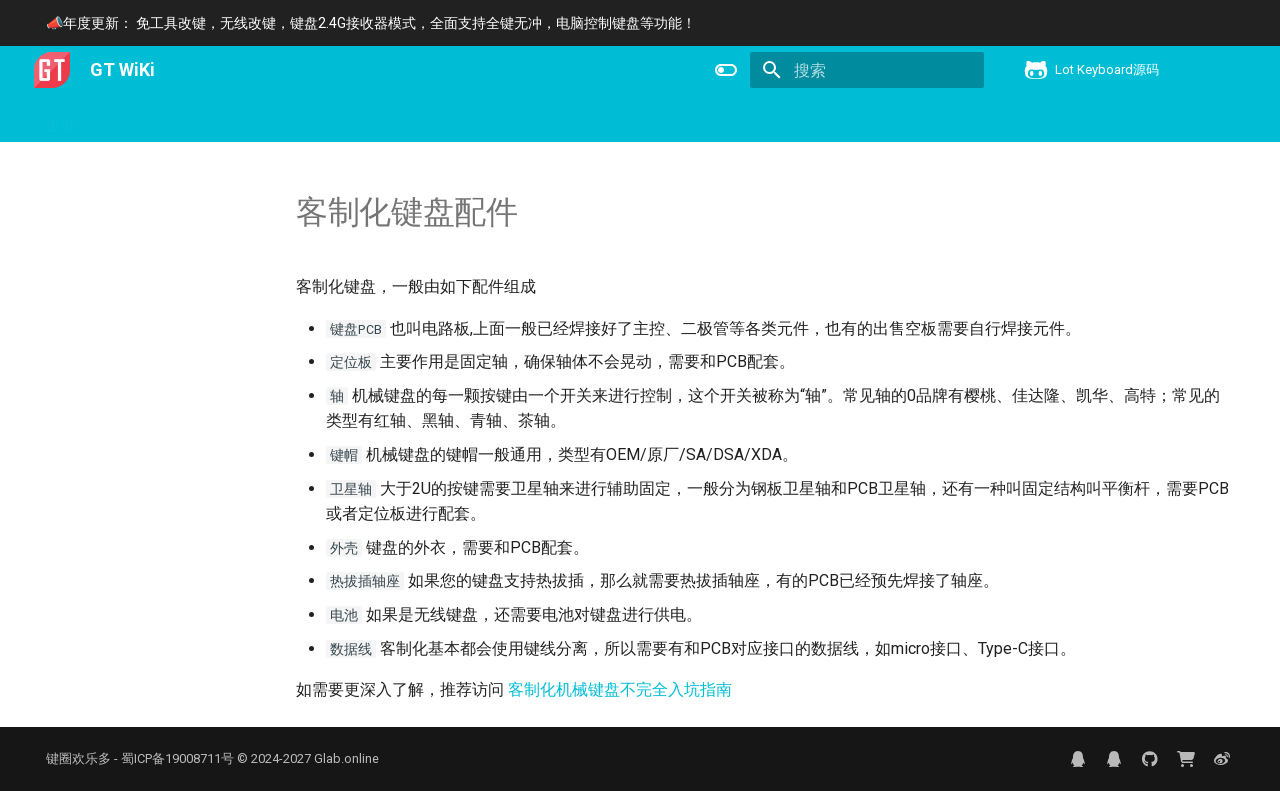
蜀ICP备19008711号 (177, 758)
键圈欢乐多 (78, 758)
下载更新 (286, 119)
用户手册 (126, 119)
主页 (60, 119)
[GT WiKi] (52, 70)
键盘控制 (366, 119)
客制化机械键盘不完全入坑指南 (620, 689)
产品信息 (206, 119)
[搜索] (867, 70)
